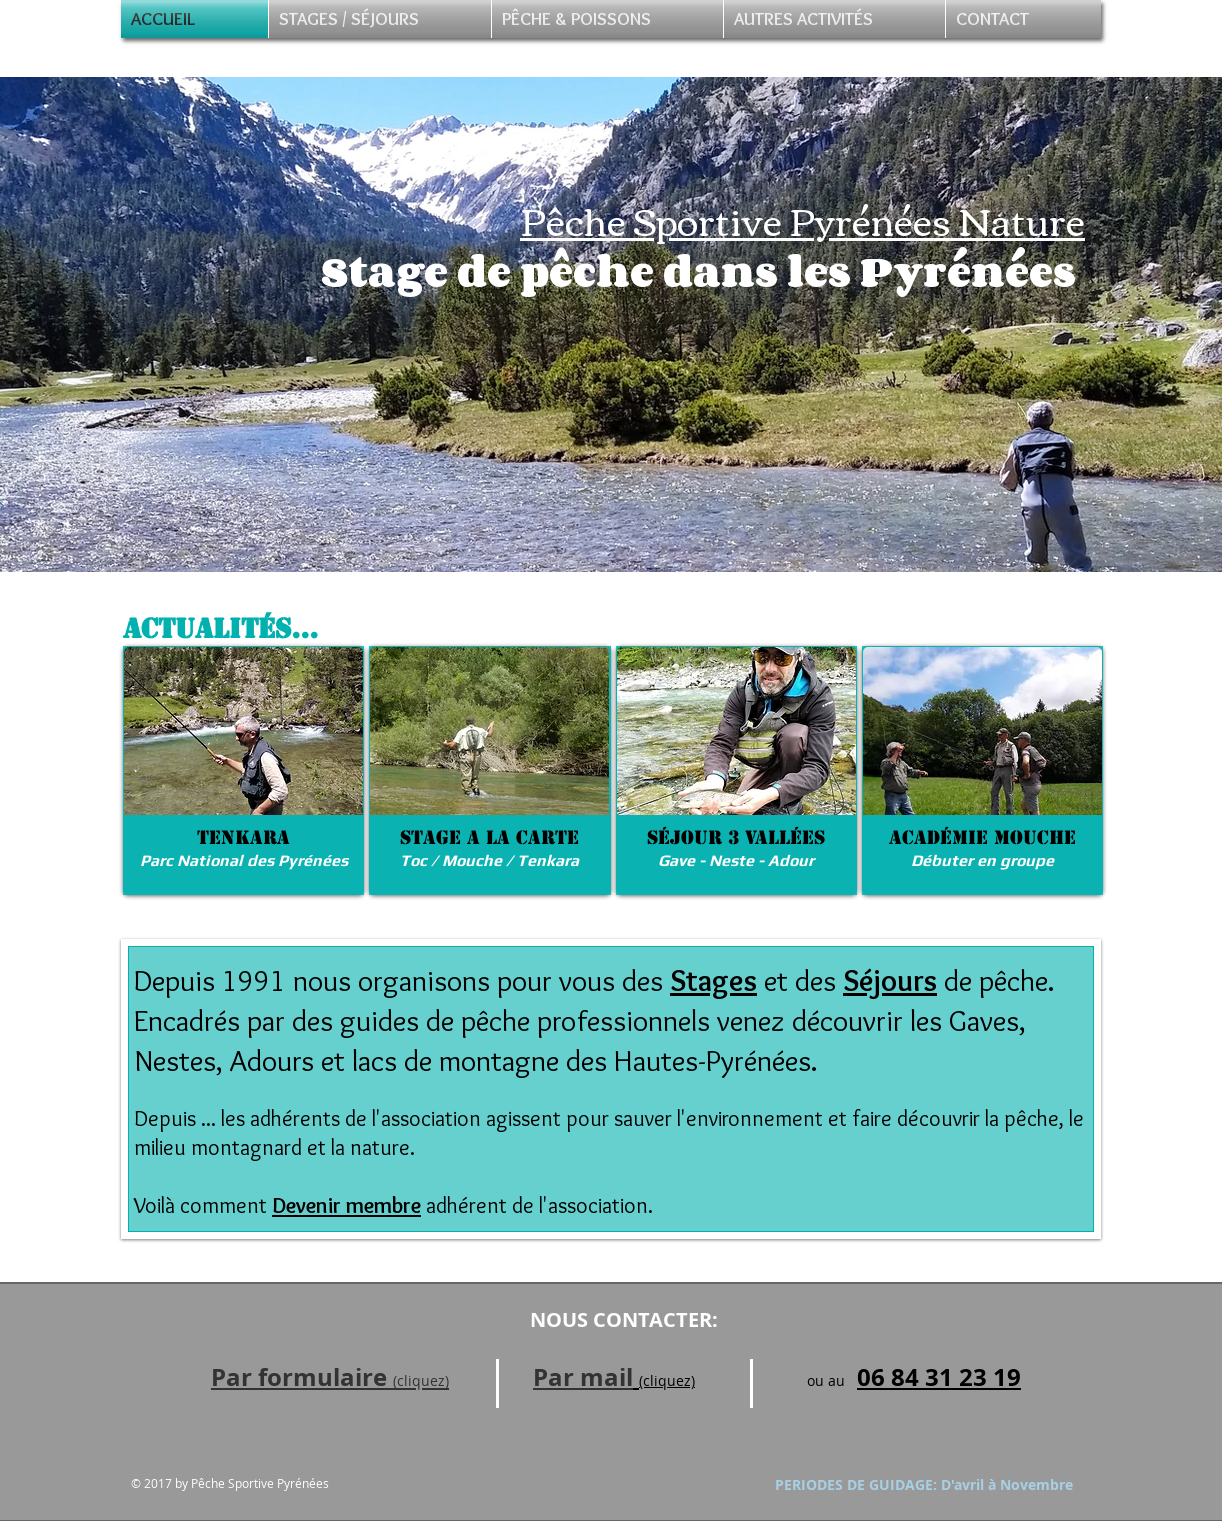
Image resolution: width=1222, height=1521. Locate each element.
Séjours (890, 980)
